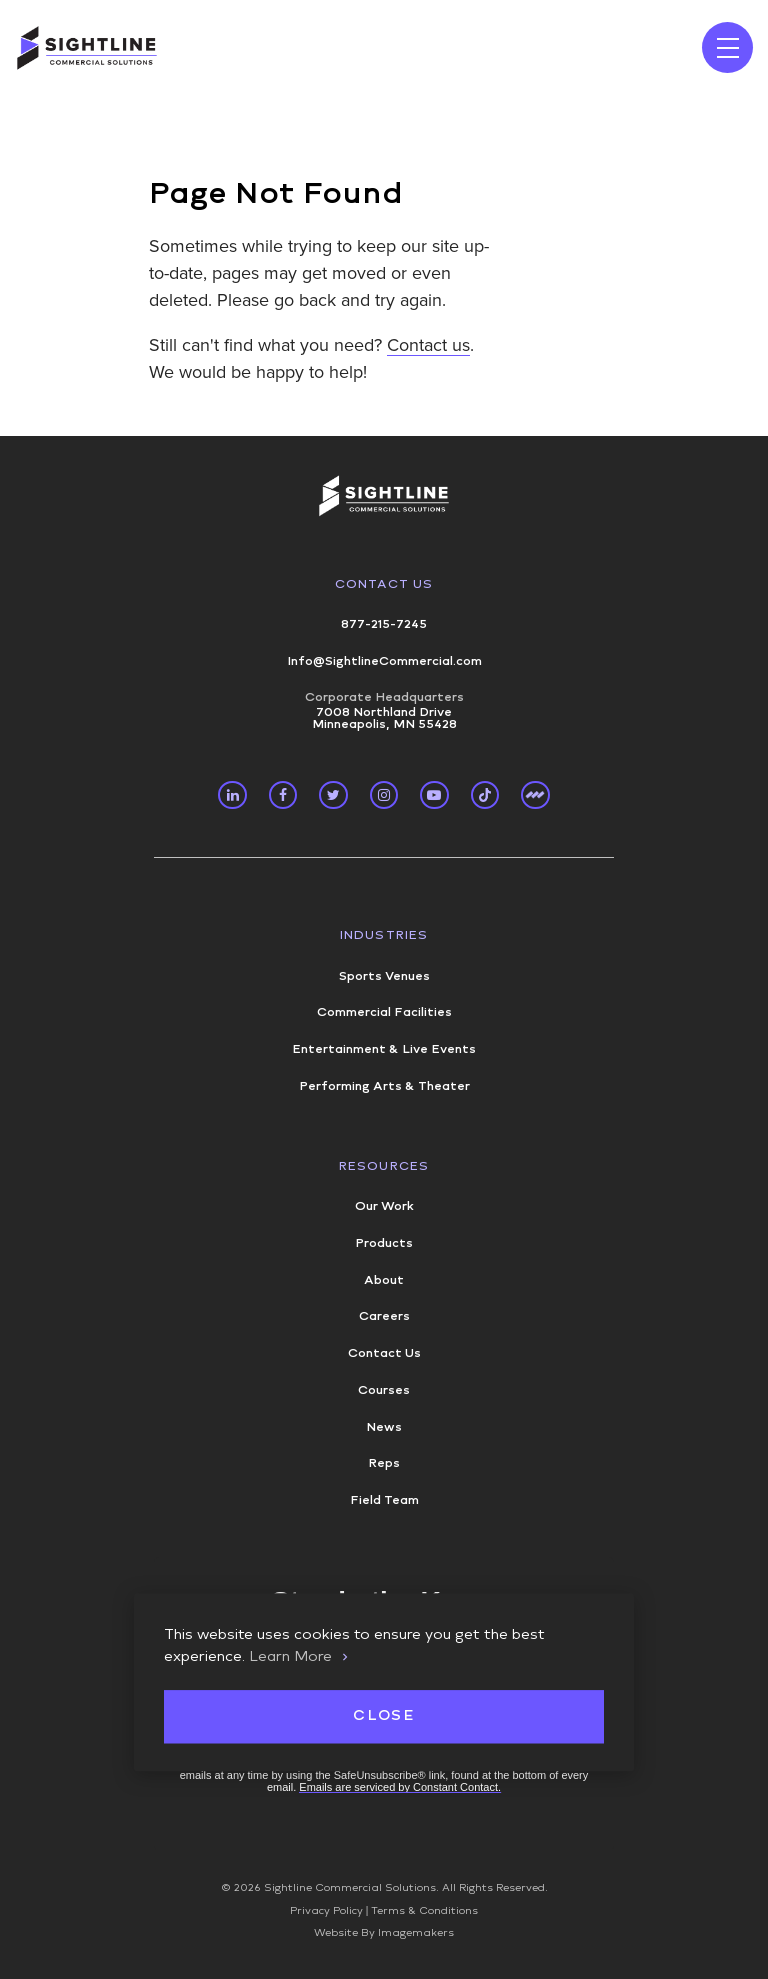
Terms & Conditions (424, 1911)
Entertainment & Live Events (384, 1049)
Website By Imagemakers (384, 1933)
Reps (384, 1463)
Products (384, 1243)
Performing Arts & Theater (384, 1086)
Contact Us (384, 584)
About (384, 1280)
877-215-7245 (384, 624)
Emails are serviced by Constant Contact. (400, 1787)
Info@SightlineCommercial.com (384, 661)
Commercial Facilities (384, 1012)
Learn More (290, 1656)
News (384, 1427)
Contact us (428, 345)
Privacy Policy (326, 1911)
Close (383, 1716)
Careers (384, 1316)
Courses (384, 1390)
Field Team (384, 1500)
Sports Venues (384, 976)
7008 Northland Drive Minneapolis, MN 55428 (384, 710)
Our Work (384, 1206)
